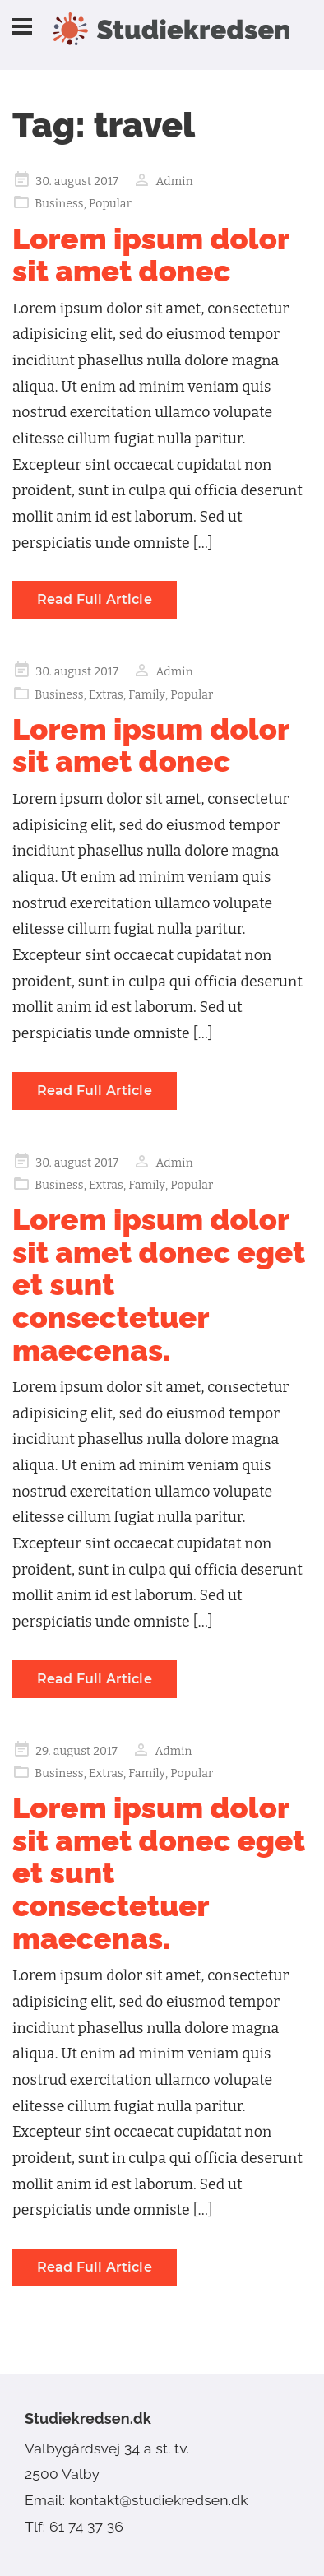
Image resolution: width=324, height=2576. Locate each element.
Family (146, 695)
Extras (106, 695)
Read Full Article (94, 599)
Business (59, 204)
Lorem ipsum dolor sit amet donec (150, 255)
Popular (110, 204)
